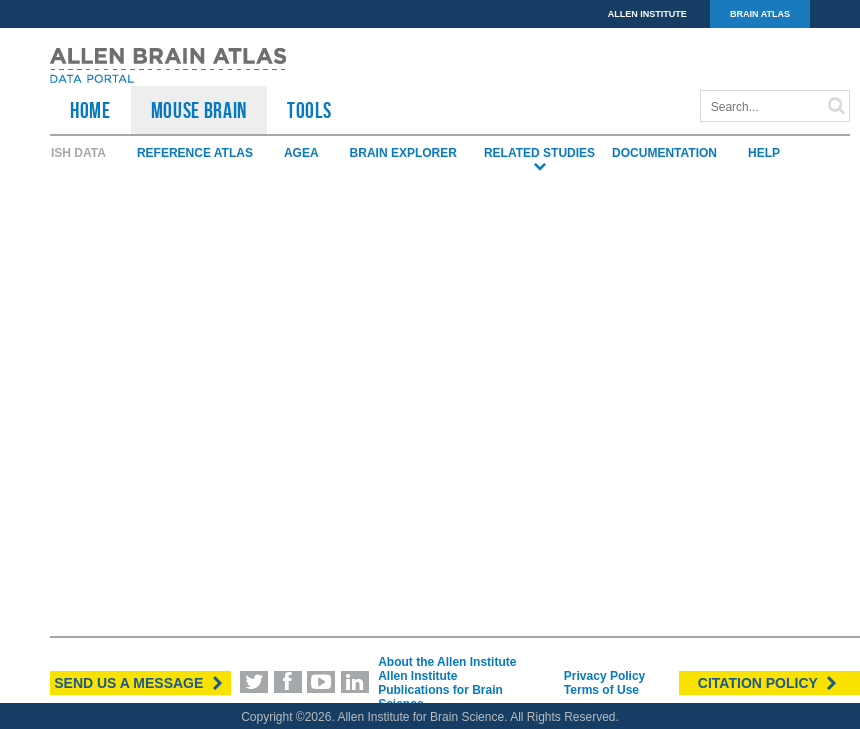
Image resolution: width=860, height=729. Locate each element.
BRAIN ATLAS (760, 14)
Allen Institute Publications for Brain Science (440, 690)
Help (764, 153)
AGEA (301, 153)
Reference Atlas (195, 153)
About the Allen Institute (447, 662)
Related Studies (539, 153)
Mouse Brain (199, 110)
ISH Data (78, 153)
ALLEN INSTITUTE (647, 14)
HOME (90, 110)
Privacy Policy (604, 676)
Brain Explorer (403, 153)
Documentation (664, 153)
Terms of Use (601, 690)
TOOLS (309, 110)
